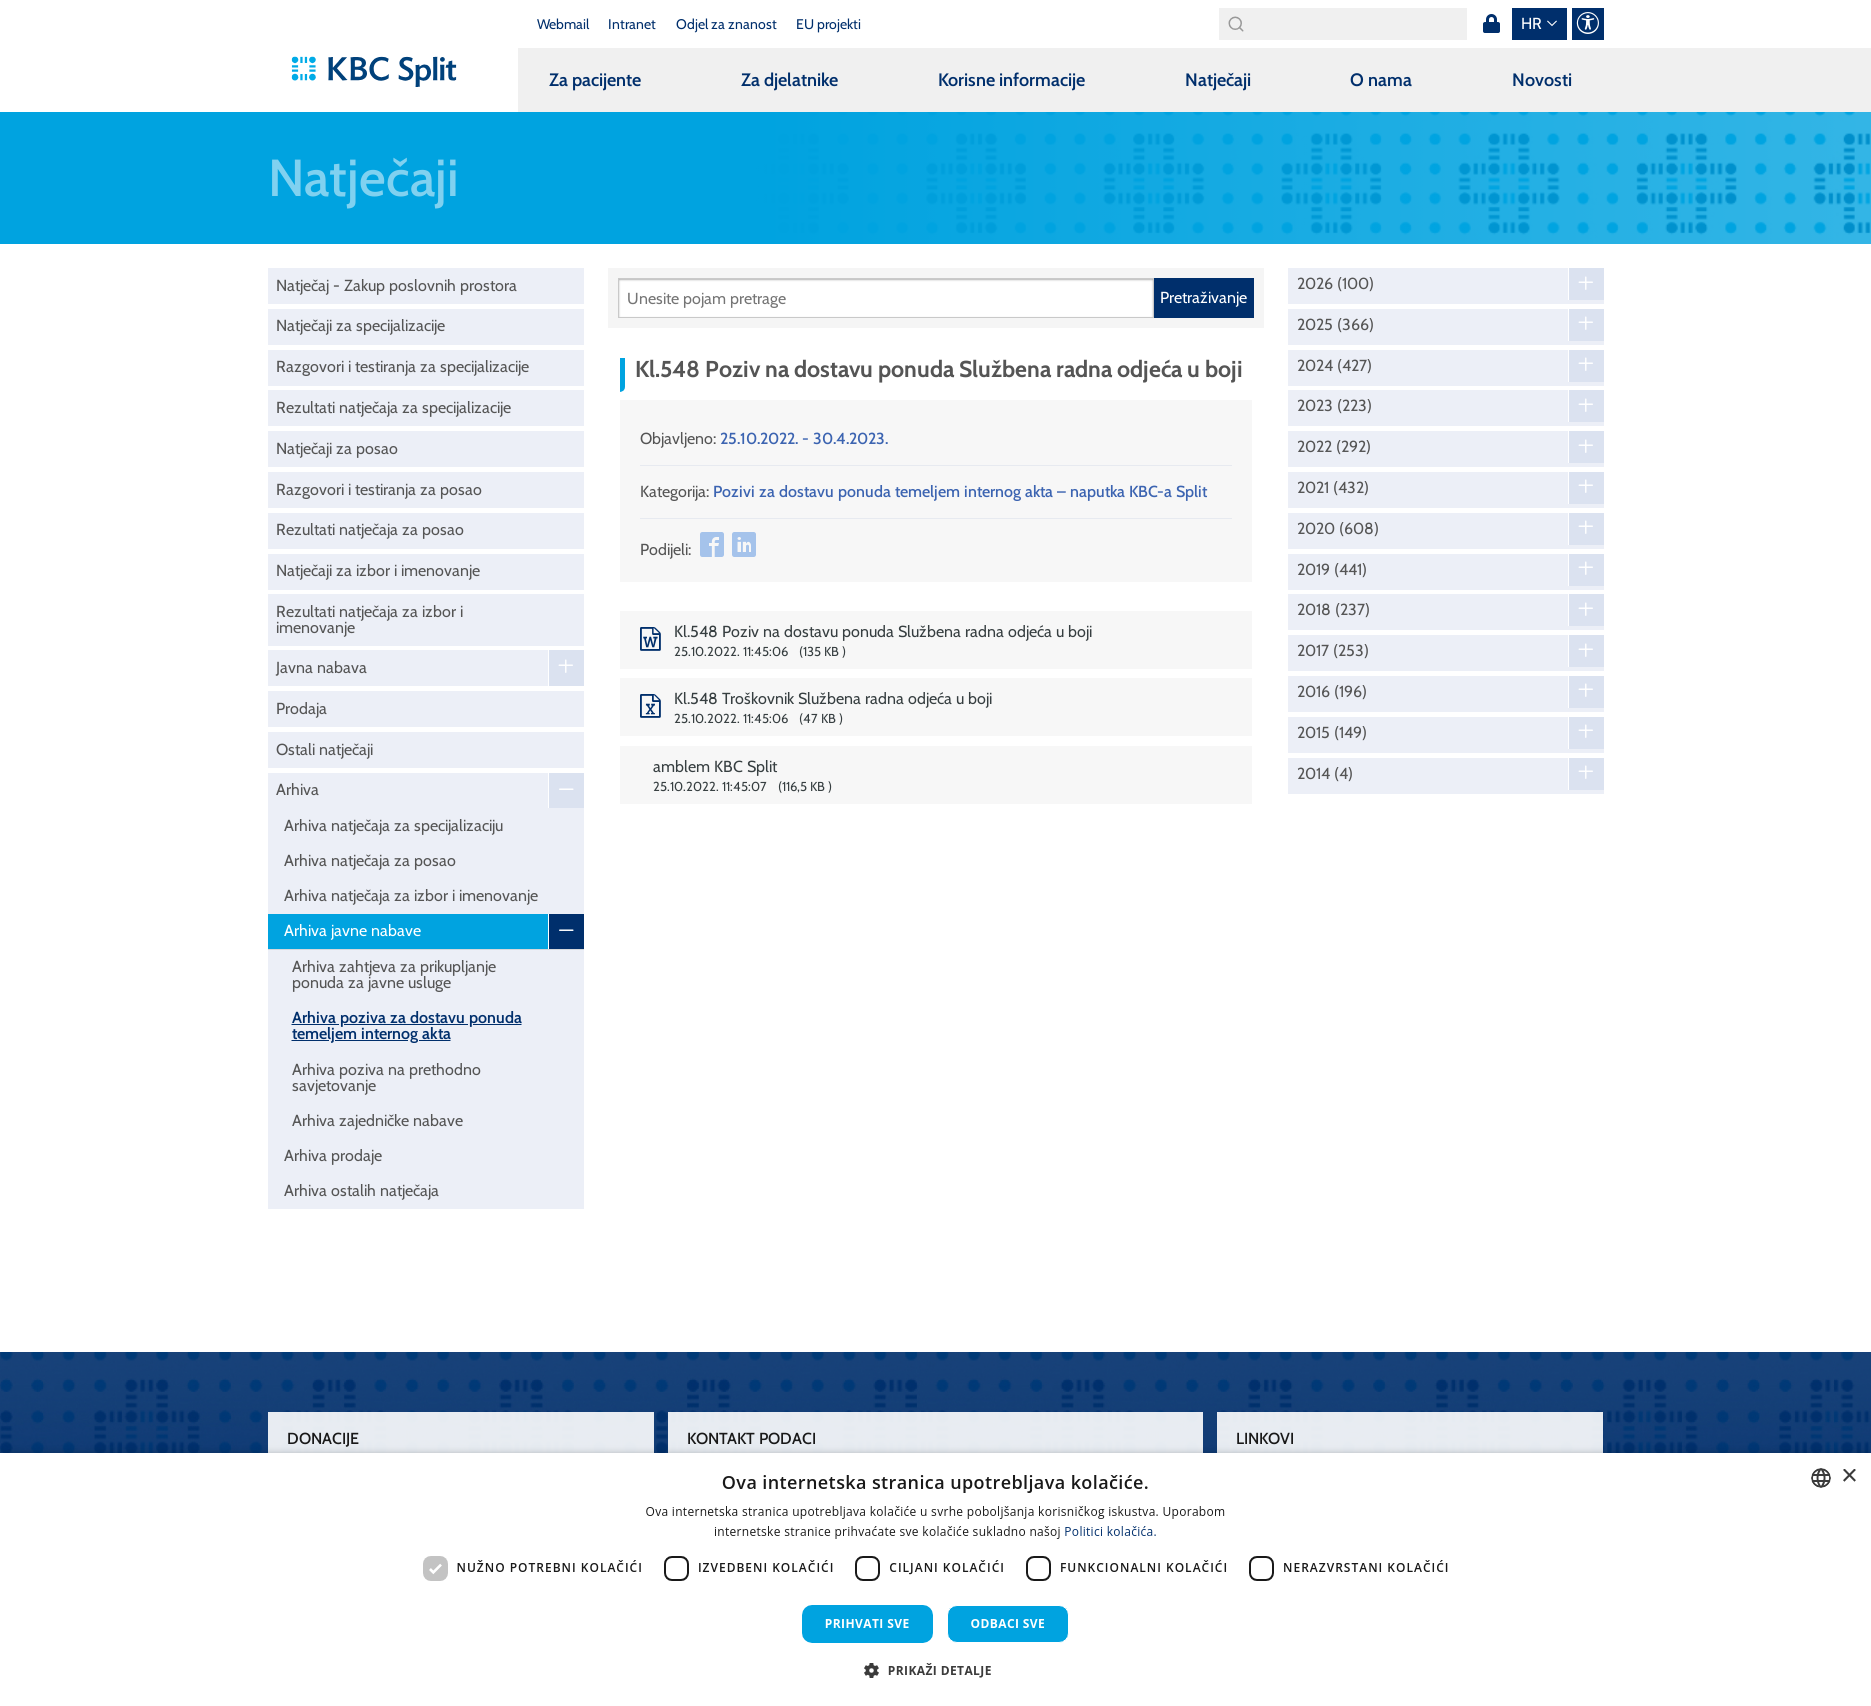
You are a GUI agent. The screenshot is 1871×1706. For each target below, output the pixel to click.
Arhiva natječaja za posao (370, 860)
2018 (1333, 610)
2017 (1333, 651)
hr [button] (1531, 23)
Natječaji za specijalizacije (360, 325)
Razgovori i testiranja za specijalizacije (402, 366)
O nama (1381, 80)
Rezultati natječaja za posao (370, 529)
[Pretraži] (886, 298)
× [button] (1848, 1476)
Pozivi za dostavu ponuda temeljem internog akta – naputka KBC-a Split (960, 491)
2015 (1332, 733)
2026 (1335, 284)
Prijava (1492, 24)
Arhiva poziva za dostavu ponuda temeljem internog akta (407, 1025)
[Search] (1343, 24)
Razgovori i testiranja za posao (379, 489)
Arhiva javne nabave (352, 930)
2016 (1332, 692)
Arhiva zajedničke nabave (377, 1120)
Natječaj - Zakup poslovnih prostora (396, 285)
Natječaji (1218, 80)
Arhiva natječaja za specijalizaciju (393, 825)
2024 (1334, 366)
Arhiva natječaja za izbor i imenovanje (411, 895)
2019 (1332, 570)
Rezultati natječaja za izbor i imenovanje (369, 619)
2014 (1325, 774)
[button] (935, 1670)
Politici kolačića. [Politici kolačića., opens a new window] (1110, 1531)
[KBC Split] (383, 72)
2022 (1334, 447)
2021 (1333, 488)
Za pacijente (595, 80)
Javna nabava (321, 667)
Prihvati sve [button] (867, 1623)
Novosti (1542, 80)
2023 (1334, 406)
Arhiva (297, 789)
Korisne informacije (1011, 80)
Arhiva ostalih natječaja (361, 1190)
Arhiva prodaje (333, 1155)
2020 (1338, 529)
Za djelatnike (789, 80)
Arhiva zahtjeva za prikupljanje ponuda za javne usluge (394, 974)
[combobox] (1821, 1478)
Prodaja (301, 708)
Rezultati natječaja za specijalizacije (393, 407)
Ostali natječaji (324, 749)
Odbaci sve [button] (1008, 1623)
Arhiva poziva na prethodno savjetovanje (386, 1077)
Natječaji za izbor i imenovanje (378, 570)
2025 (1335, 325)
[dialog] (935, 1579)
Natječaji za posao (337, 448)
